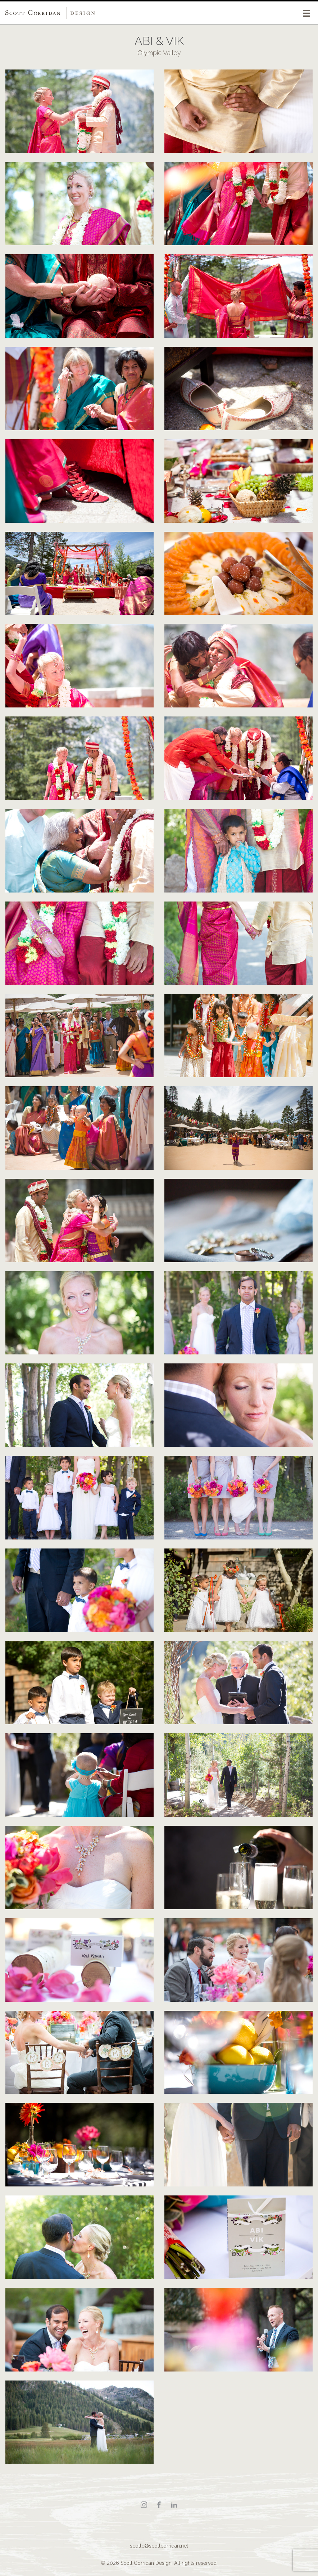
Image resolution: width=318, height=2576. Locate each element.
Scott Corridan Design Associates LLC (50, 13)
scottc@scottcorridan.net (159, 2546)
